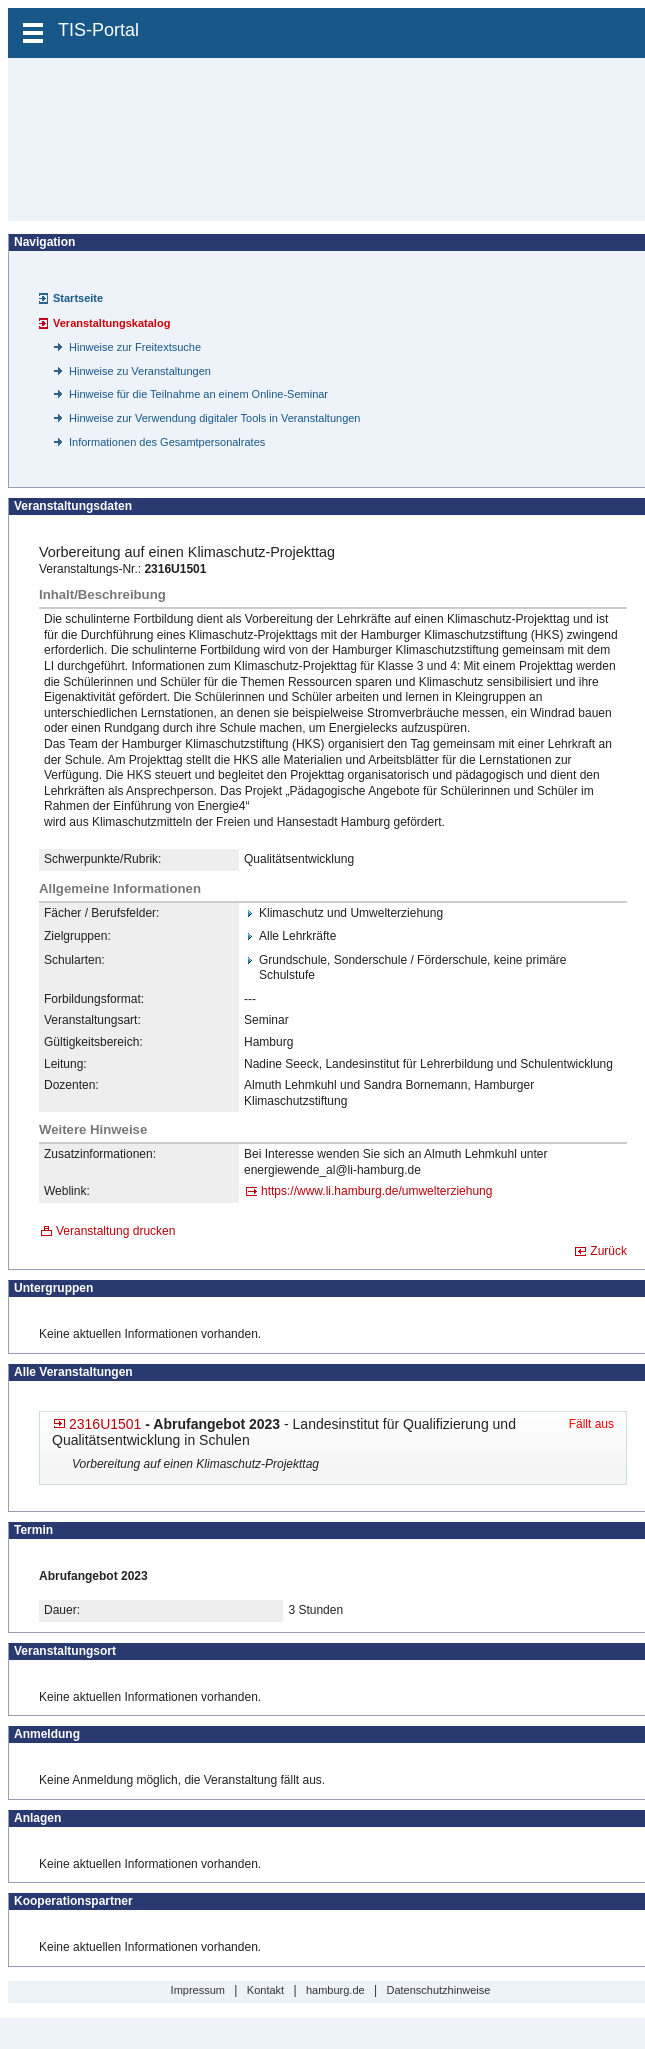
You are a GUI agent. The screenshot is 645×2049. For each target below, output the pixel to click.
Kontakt (265, 1990)
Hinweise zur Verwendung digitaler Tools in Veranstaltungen (214, 418)
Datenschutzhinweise (438, 1990)
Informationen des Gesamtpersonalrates (167, 442)
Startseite (78, 298)
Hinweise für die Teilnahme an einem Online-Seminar (198, 394)
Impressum (198, 1990)
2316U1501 (105, 1424)
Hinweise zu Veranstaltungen (140, 371)
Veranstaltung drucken (115, 1231)
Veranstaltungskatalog (111, 323)
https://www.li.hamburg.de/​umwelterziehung (376, 1191)
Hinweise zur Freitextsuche (135, 347)
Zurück (608, 1251)
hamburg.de (335, 1990)
